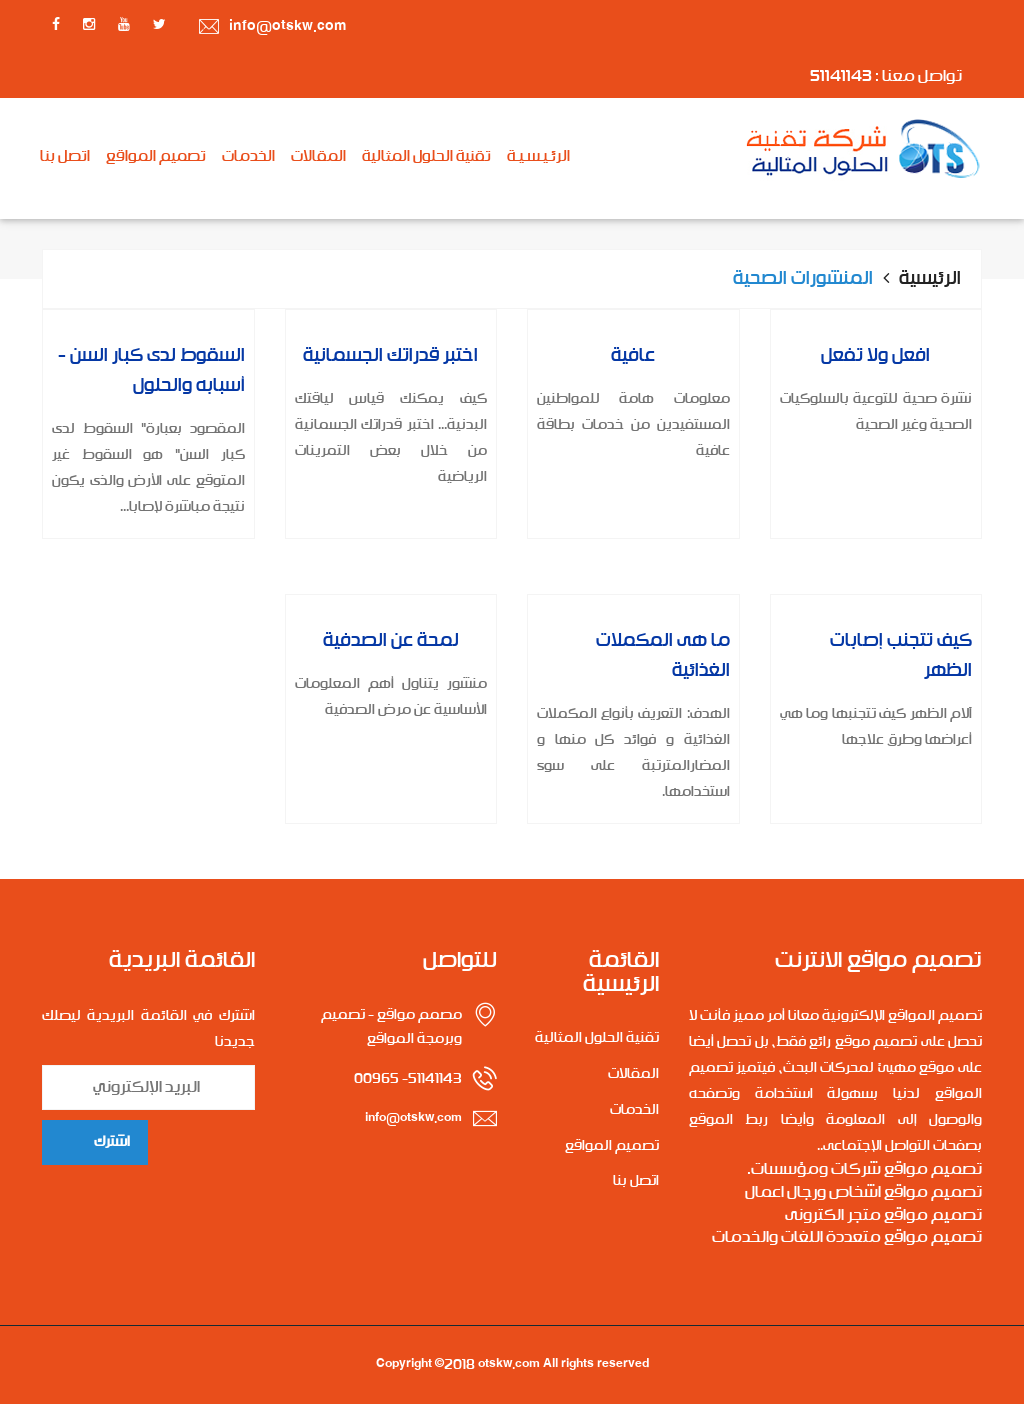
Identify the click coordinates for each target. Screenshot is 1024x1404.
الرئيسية (930, 279)
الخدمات (248, 157)
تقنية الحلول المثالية (426, 157)
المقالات (318, 157)
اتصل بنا (65, 157)
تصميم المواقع (156, 157)
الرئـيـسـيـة (538, 157)
